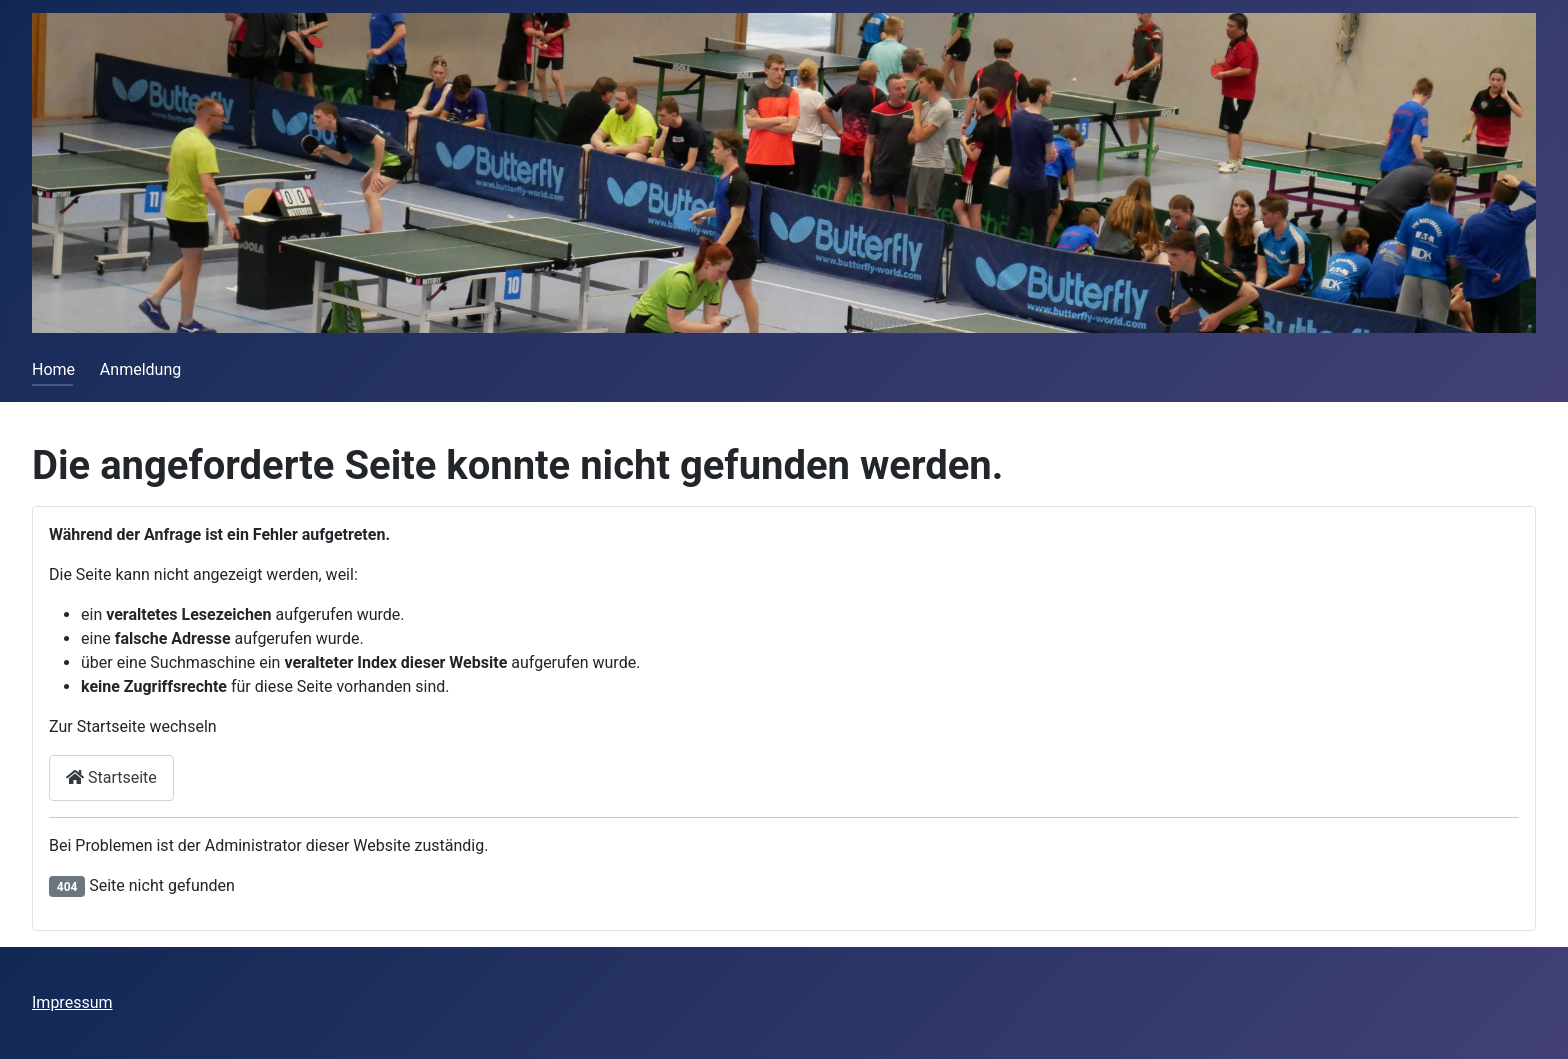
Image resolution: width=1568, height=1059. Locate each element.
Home (53, 369)
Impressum (72, 1002)
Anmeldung (140, 369)
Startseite (111, 777)
